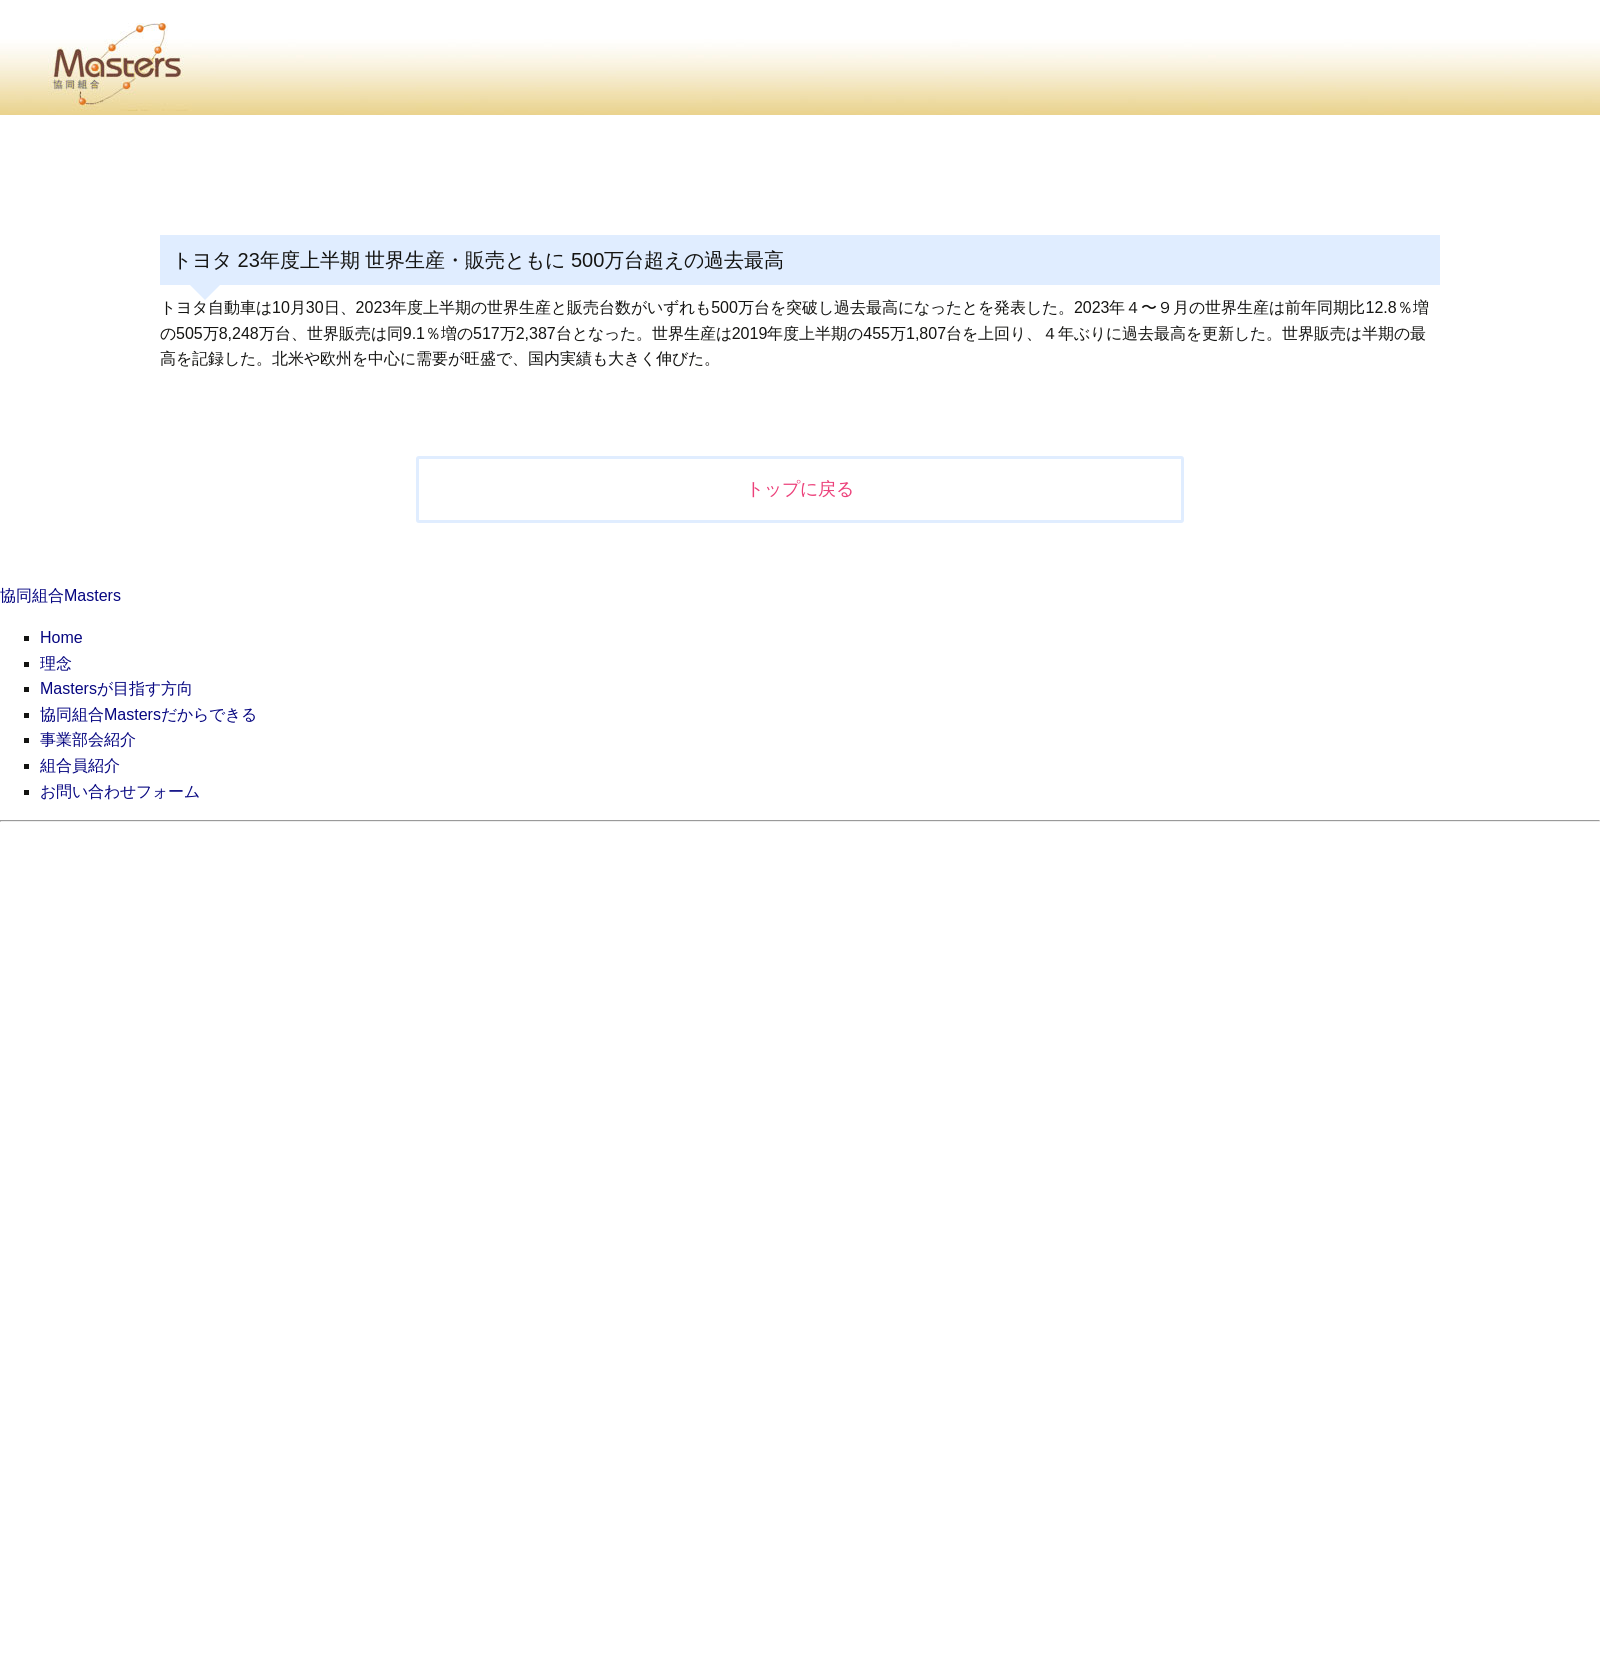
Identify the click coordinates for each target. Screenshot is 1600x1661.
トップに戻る (800, 489)
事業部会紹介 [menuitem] (88, 739)
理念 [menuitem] (56, 663)
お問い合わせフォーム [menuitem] (120, 791)
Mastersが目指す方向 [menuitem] (116, 688)
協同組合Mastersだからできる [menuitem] (148, 714)
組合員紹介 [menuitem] (80, 765)
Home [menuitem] (61, 637)
